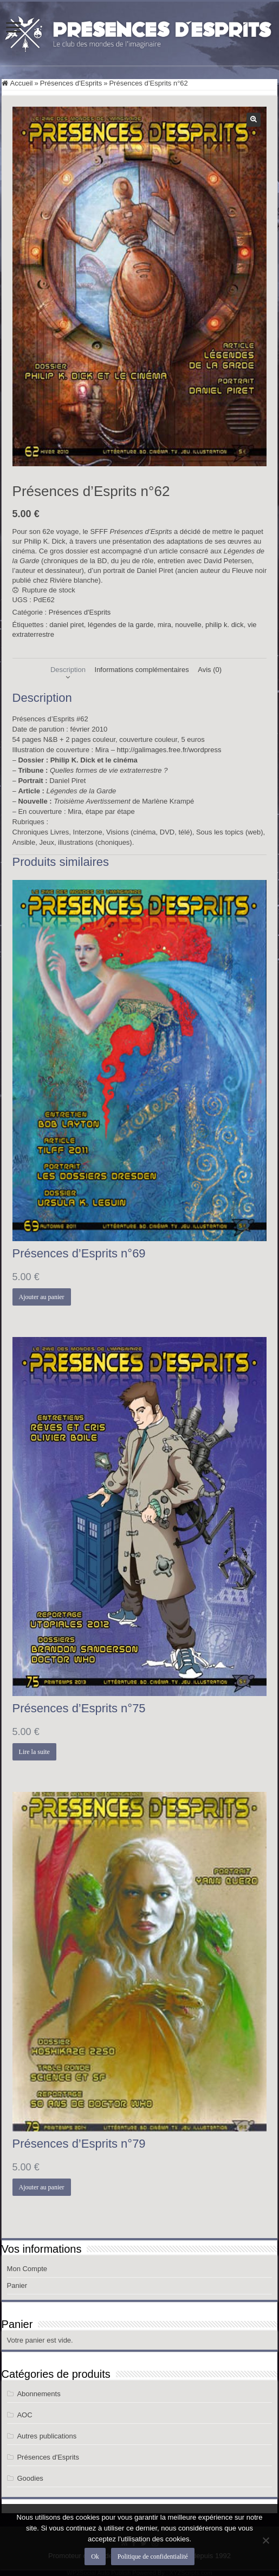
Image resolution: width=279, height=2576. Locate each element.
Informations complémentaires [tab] (142, 670)
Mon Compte (27, 2269)
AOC (24, 2415)
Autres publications (46, 2436)
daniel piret (66, 625)
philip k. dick (224, 625)
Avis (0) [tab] (210, 670)
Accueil (21, 83)
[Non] (265, 2540)
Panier (17, 2285)
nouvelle (188, 625)
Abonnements (38, 2394)
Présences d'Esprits (71, 83)
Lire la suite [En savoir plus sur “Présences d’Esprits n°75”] (34, 1752)
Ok (95, 2556)
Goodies (30, 2478)
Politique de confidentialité (153, 2556)
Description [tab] (68, 670)
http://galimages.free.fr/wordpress (169, 750)
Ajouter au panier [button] (41, 1297)
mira (164, 625)
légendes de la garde (120, 625)
